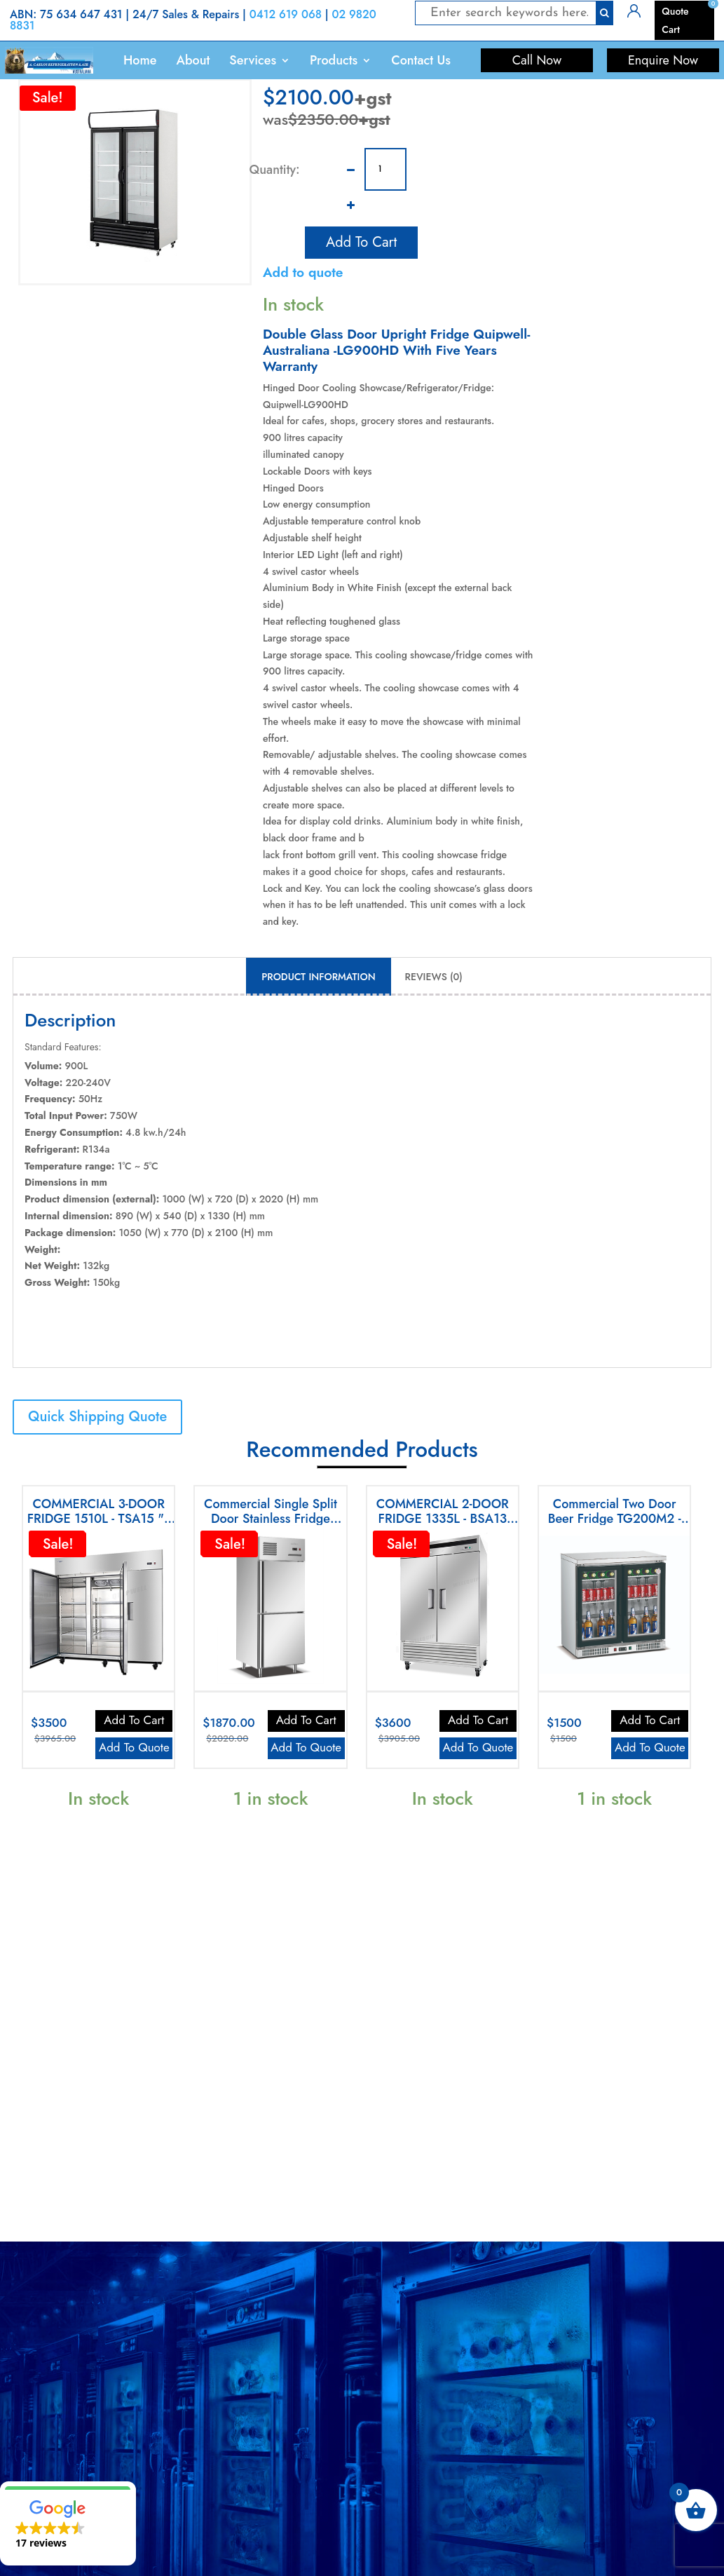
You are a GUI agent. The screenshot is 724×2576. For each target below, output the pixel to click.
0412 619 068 (286, 14)
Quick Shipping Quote (97, 1416)
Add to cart (361, 239)
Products (333, 60)
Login (639, 10)
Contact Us (421, 60)
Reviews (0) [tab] (434, 977)
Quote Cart (675, 20)
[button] (68, 2523)
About (193, 60)
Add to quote (303, 272)
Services (252, 60)
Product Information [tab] (318, 977)
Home (140, 60)
